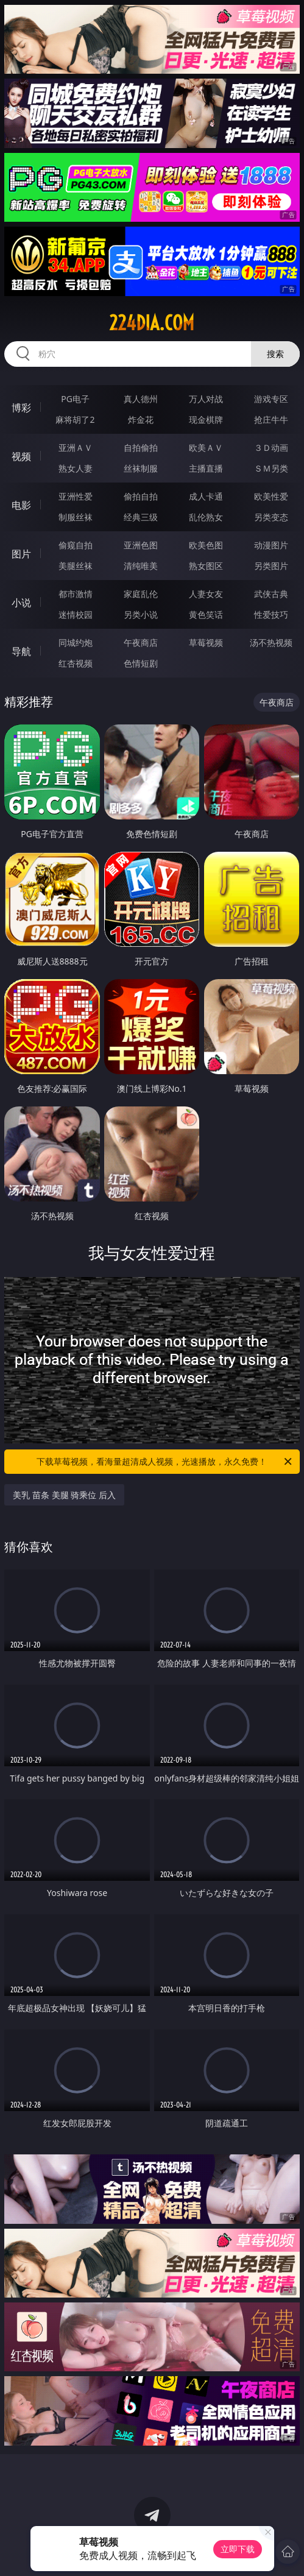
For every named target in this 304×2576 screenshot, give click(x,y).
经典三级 (141, 517)
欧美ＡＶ (206, 447)
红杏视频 (75, 663)
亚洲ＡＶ (75, 447)
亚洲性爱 (75, 496)
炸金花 (141, 419)
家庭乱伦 (141, 594)
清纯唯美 (141, 565)
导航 (21, 651)
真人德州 (141, 399)
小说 (21, 602)
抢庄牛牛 (271, 419)
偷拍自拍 (141, 496)
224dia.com (151, 323)
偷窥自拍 (75, 545)
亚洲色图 (141, 545)
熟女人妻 (75, 468)
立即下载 (238, 2549)
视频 (21, 456)
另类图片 (271, 565)
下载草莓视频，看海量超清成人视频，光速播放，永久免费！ (165, 1461)
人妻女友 (206, 594)
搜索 (275, 353)
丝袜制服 (141, 468)
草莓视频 (206, 642)
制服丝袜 (75, 517)
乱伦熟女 (206, 517)
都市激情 (75, 594)
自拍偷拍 (141, 447)
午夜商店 (141, 642)
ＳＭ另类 (271, 468)
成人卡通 (206, 496)
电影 (21, 505)
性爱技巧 (271, 614)
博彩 (21, 407)
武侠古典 (271, 594)
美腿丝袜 (75, 565)
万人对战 (206, 399)
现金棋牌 (206, 419)
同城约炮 (75, 642)
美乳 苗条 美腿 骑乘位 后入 (64, 1495)
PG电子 (75, 399)
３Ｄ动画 (271, 447)
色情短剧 (141, 663)
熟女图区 (206, 565)
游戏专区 (271, 399)
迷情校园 (75, 614)
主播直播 (206, 468)
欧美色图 (206, 545)
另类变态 (271, 517)
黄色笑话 (206, 614)
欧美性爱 (271, 496)
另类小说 (141, 614)
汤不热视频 (271, 642)
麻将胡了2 (74, 419)
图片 (21, 554)
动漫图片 (271, 545)
